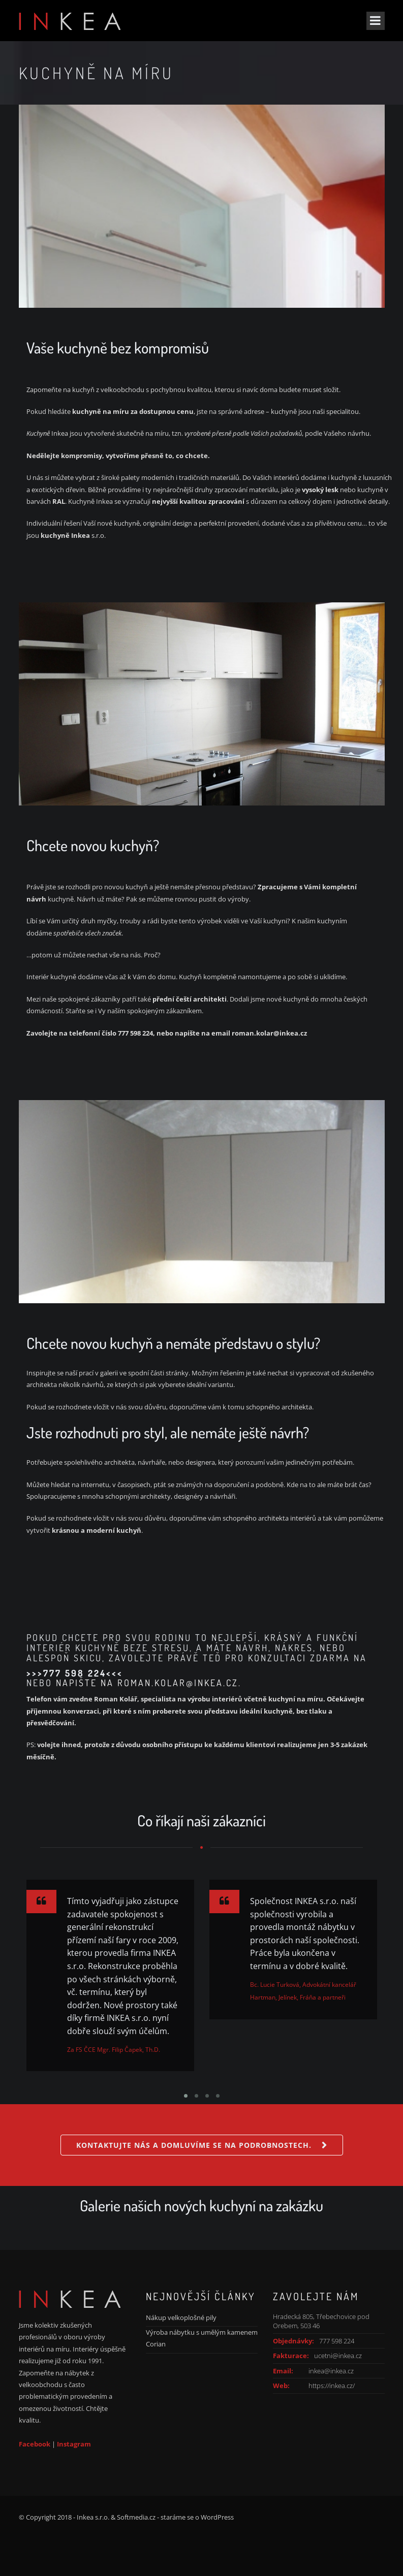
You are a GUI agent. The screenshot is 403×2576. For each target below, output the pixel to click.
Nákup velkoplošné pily (181, 2317)
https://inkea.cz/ (331, 2385)
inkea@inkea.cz (331, 2370)
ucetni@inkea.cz (338, 2355)
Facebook (34, 2444)
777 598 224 (336, 2340)
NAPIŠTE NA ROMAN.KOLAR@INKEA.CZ (147, 1682)
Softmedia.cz (136, 2517)
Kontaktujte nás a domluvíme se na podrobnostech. (194, 2145)
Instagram (74, 2444)
